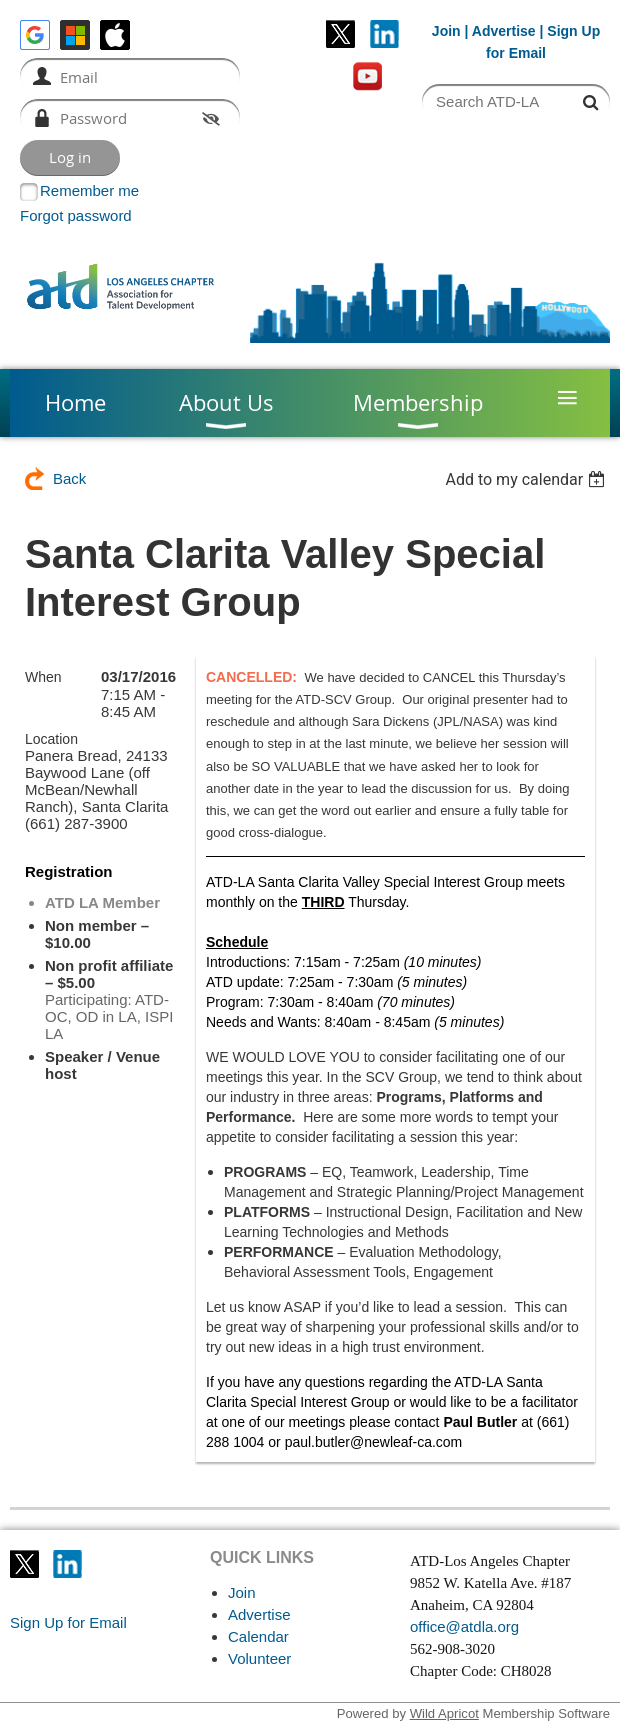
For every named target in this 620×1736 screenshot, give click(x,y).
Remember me (89, 190)
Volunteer (259, 1658)
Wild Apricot (444, 1713)
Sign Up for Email (68, 1622)
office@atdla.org (464, 1626)
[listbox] (527, 479)
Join (446, 31)
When (43, 677)
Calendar (258, 1636)
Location (51, 739)
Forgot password (76, 215)
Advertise (504, 31)
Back (69, 478)
